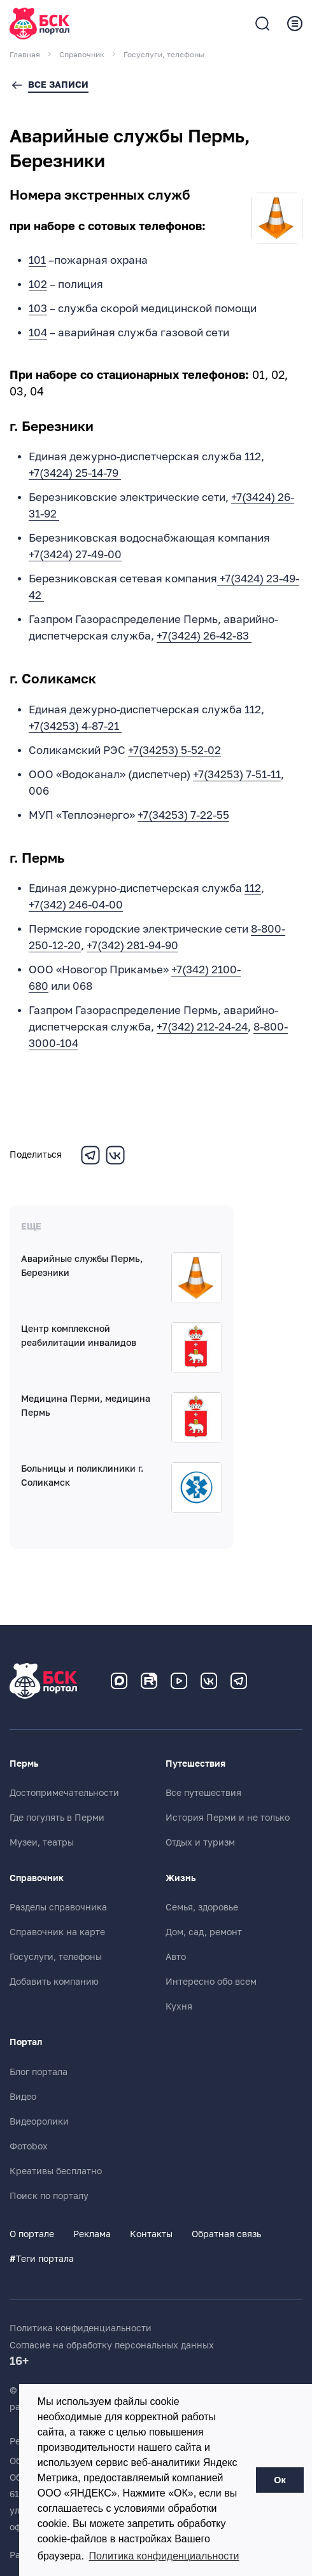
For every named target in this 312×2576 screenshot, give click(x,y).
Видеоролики (39, 2121)
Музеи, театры (42, 1842)
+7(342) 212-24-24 (202, 1027)
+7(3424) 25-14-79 (75, 473)
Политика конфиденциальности (81, 2328)
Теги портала (42, 2259)
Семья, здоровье (202, 1907)
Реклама (92, 2234)
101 (37, 260)
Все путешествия (203, 1793)
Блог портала (38, 2072)
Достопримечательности (64, 1793)
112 (253, 888)
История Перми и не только (228, 1817)
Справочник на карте (57, 1932)
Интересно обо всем (211, 1982)
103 (38, 309)
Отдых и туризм (200, 1842)
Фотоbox (29, 2146)
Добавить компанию (54, 1982)
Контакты (151, 2234)
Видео (23, 2097)
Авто (176, 1957)
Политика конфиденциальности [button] (164, 2556)
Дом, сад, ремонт (204, 1932)
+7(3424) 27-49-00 (75, 555)
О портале (32, 2234)
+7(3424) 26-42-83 (204, 636)
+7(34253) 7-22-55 (183, 815)
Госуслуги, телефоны (56, 1957)
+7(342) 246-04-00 (76, 905)
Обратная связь (226, 2234)
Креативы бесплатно (56, 2171)
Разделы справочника (58, 1907)
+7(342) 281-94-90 (132, 946)
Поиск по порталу (49, 2196)
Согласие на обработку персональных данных (112, 2345)
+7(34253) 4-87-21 (75, 726)
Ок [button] (279, 2480)
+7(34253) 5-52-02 (174, 750)
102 (38, 284)
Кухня (179, 2006)
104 (38, 333)
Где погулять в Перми (57, 1817)
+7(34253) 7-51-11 (237, 775)
